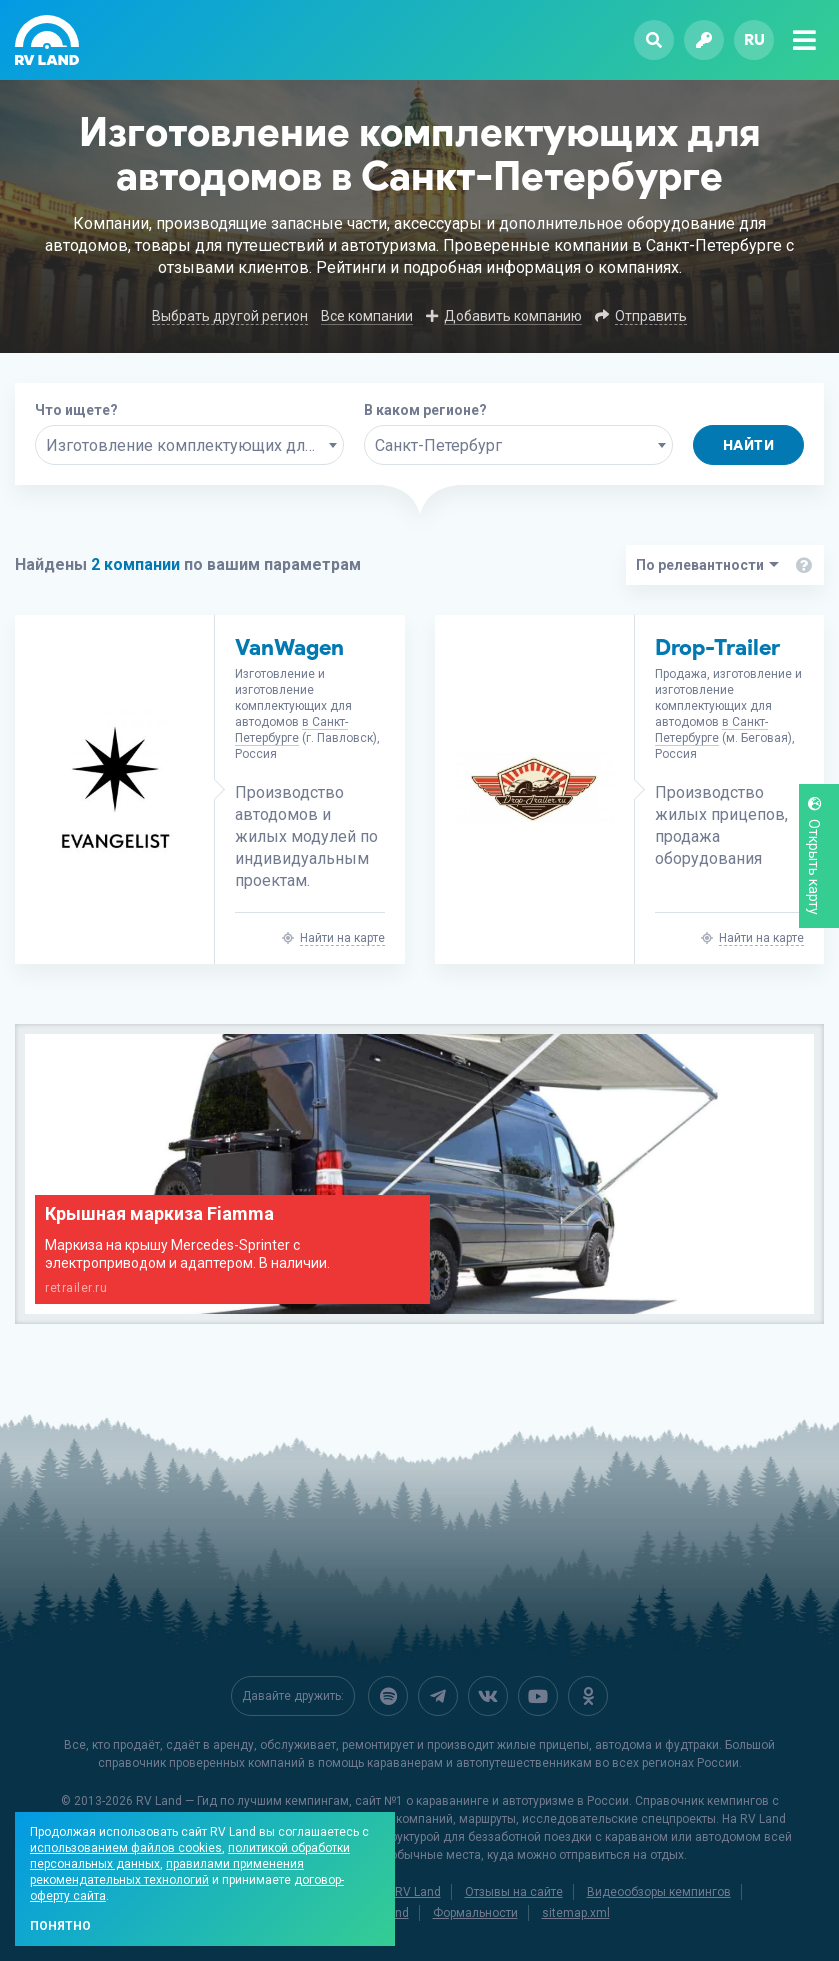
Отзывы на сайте (514, 1892)
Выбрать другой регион (230, 316)
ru (754, 39)
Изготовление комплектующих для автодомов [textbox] (194, 445)
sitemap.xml (576, 1913)
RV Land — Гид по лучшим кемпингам (242, 1801)
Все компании (367, 316)
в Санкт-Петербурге (291, 730)
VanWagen (289, 647)
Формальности (475, 1913)
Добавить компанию (513, 316)
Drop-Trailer (717, 647)
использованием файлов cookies (126, 1848)
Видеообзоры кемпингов (659, 1892)
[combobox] (189, 445)
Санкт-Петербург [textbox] (438, 445)
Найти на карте (342, 938)
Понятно (60, 1926)
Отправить (651, 316)
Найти (749, 445)
